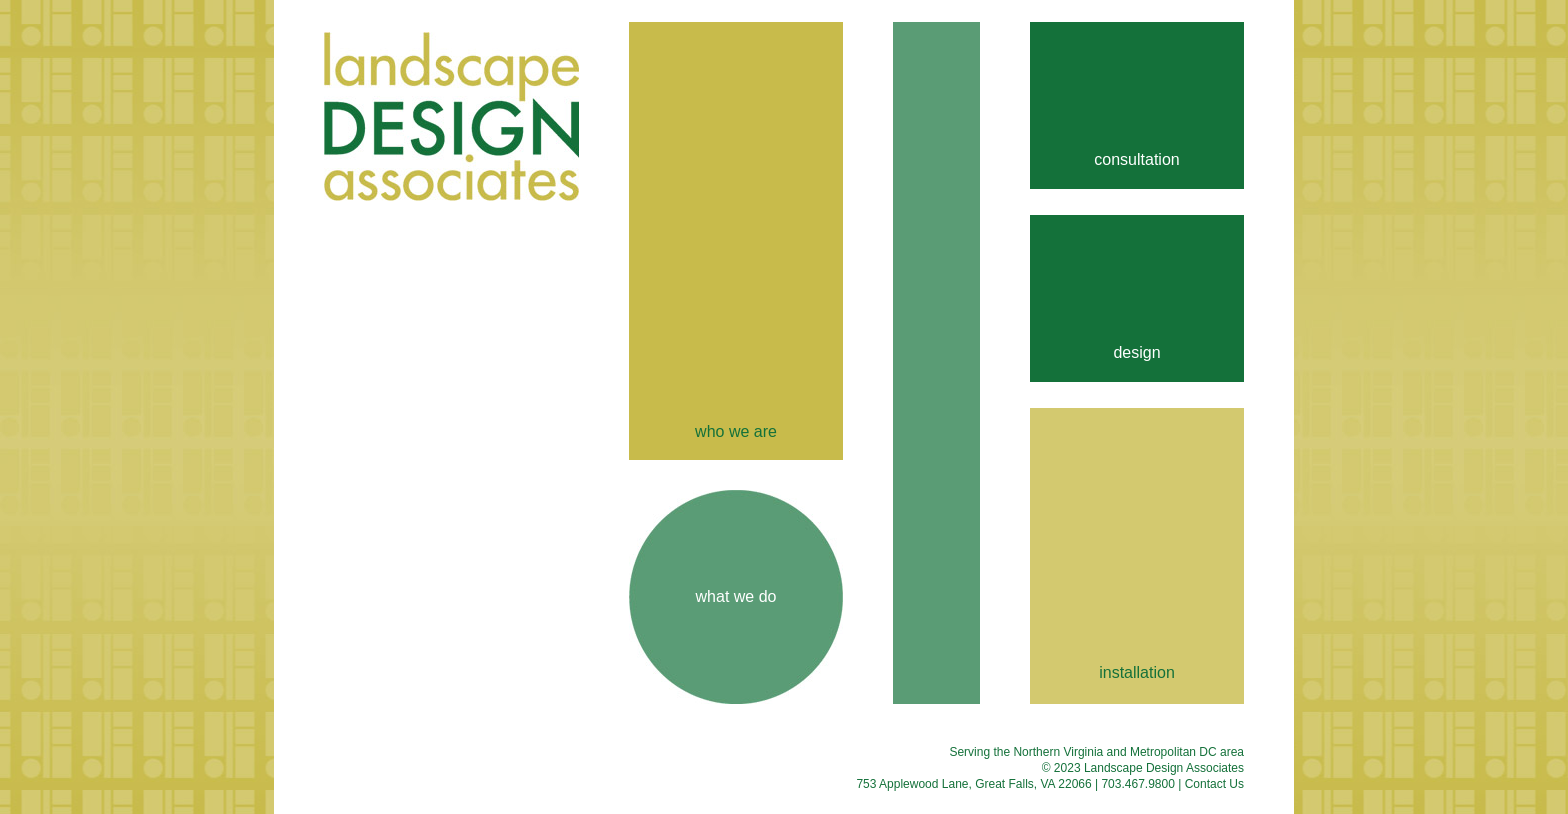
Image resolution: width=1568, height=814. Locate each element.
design (1136, 352)
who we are (736, 431)
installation (1137, 672)
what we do (736, 596)
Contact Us (1214, 784)
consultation (1136, 159)
